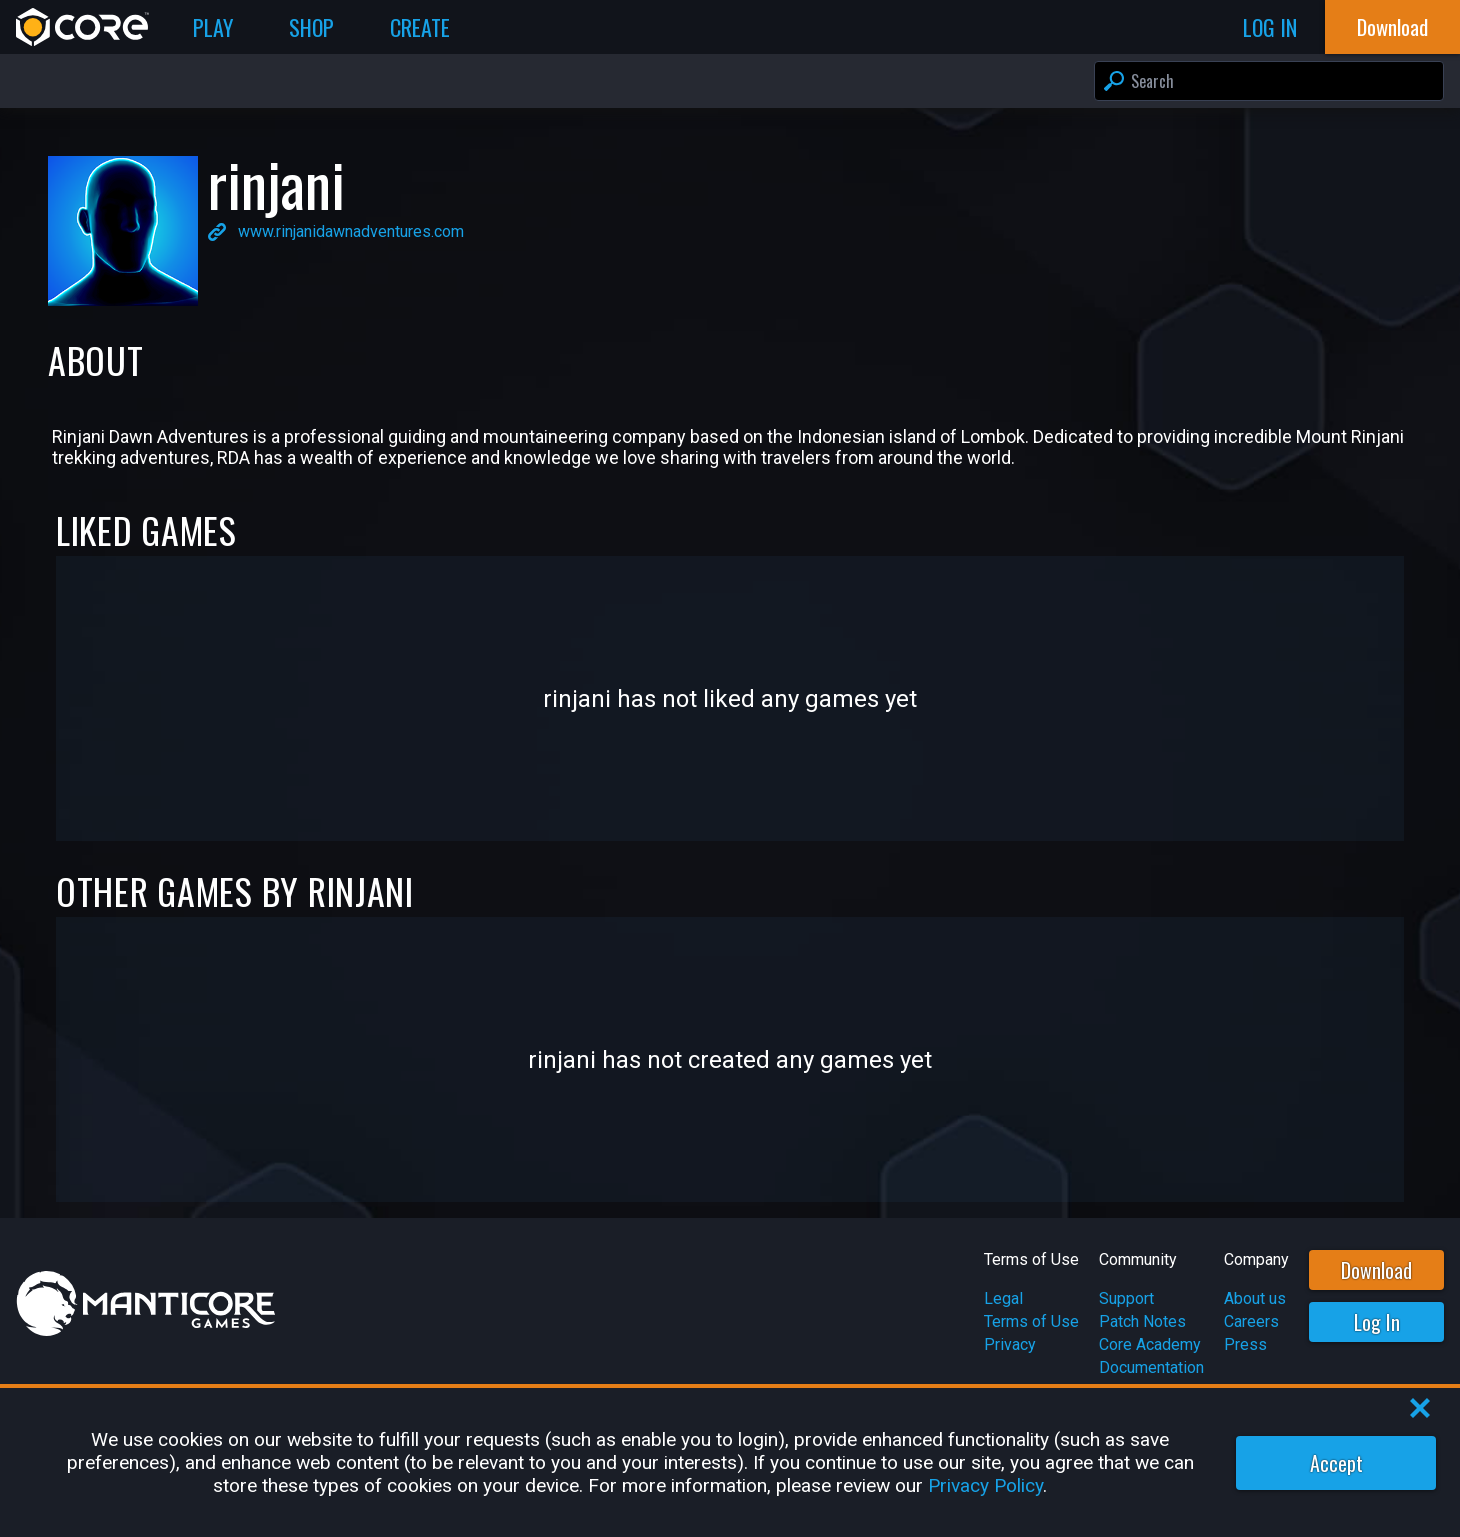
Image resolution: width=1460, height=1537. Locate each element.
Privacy (1010, 1344)
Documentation (1151, 1367)
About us (1255, 1298)
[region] (730, 1462)
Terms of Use (1031, 1321)
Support (1126, 1298)
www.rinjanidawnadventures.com (351, 231)
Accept (1336, 1463)
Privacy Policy (985, 1485)
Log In (1377, 1322)
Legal (1003, 1298)
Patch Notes (1142, 1321)
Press (1245, 1344)
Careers (1251, 1321)
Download (1376, 1270)
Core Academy (1150, 1344)
